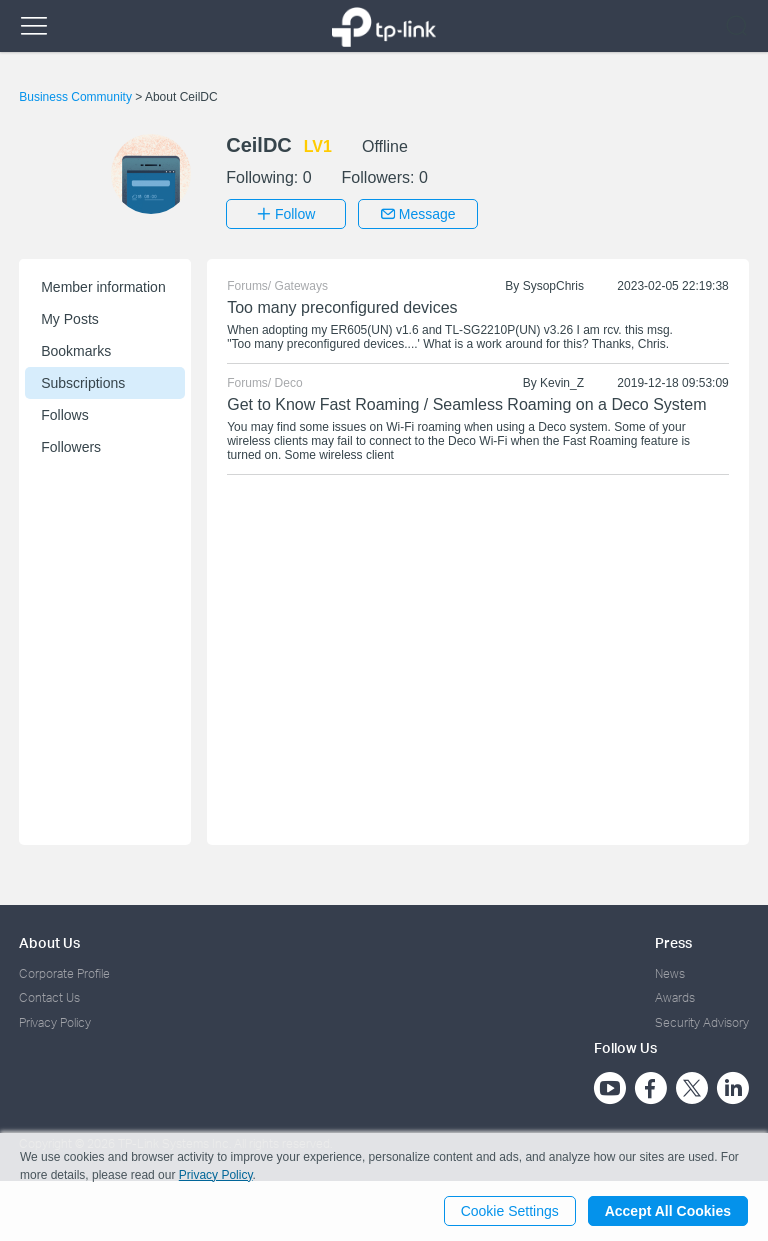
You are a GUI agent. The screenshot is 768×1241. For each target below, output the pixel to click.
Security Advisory (702, 1022)
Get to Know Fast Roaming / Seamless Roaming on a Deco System (466, 404)
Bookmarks (76, 351)
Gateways (301, 286)
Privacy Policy (55, 1022)
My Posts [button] (70, 319)
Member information (103, 287)
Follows (64, 415)
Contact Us (49, 997)
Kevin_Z (562, 383)
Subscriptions (83, 383)
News (670, 973)
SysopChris (553, 286)
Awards (675, 997)
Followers (71, 447)
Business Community (77, 97)
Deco (289, 383)
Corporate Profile (64, 973)
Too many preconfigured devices (342, 307)
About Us (49, 942)
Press (673, 942)
